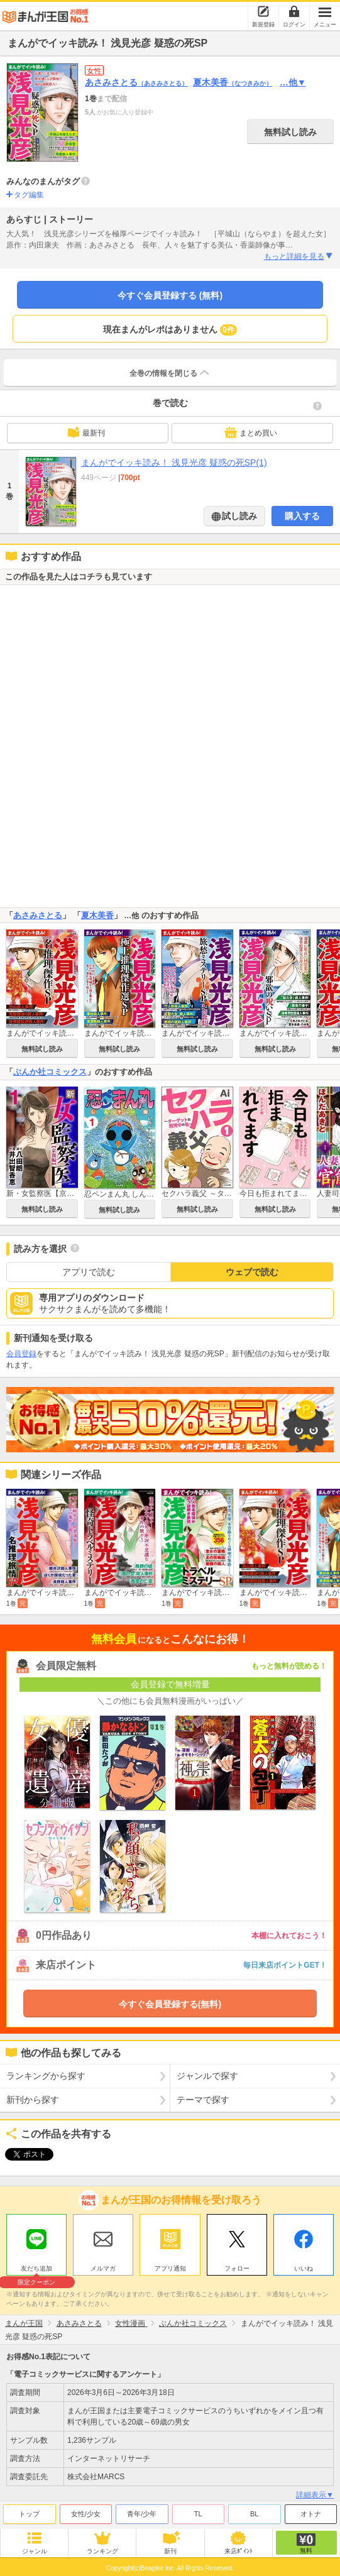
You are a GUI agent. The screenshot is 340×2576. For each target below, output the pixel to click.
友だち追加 (36, 2267)
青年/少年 (141, 2510)
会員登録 (21, 1353)
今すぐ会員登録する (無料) (170, 295)
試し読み (239, 516)
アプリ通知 (170, 2265)
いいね (303, 2265)
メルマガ (103, 2265)
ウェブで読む (252, 1272)
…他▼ (293, 82)
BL (254, 2510)
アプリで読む (88, 1272)
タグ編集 (29, 194)
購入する (302, 516)
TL (198, 2510)
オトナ (310, 2510)
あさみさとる (136, 82)
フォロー (237, 2265)
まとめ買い (250, 432)
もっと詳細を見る (299, 256)
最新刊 (86, 432)
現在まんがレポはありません (170, 330)
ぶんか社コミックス (50, 1072)
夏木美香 (232, 82)
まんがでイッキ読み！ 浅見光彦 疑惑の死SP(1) (174, 463)
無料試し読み (290, 132)
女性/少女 (86, 2510)
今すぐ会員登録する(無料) (170, 2004)
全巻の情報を (170, 373)
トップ (29, 2510)
